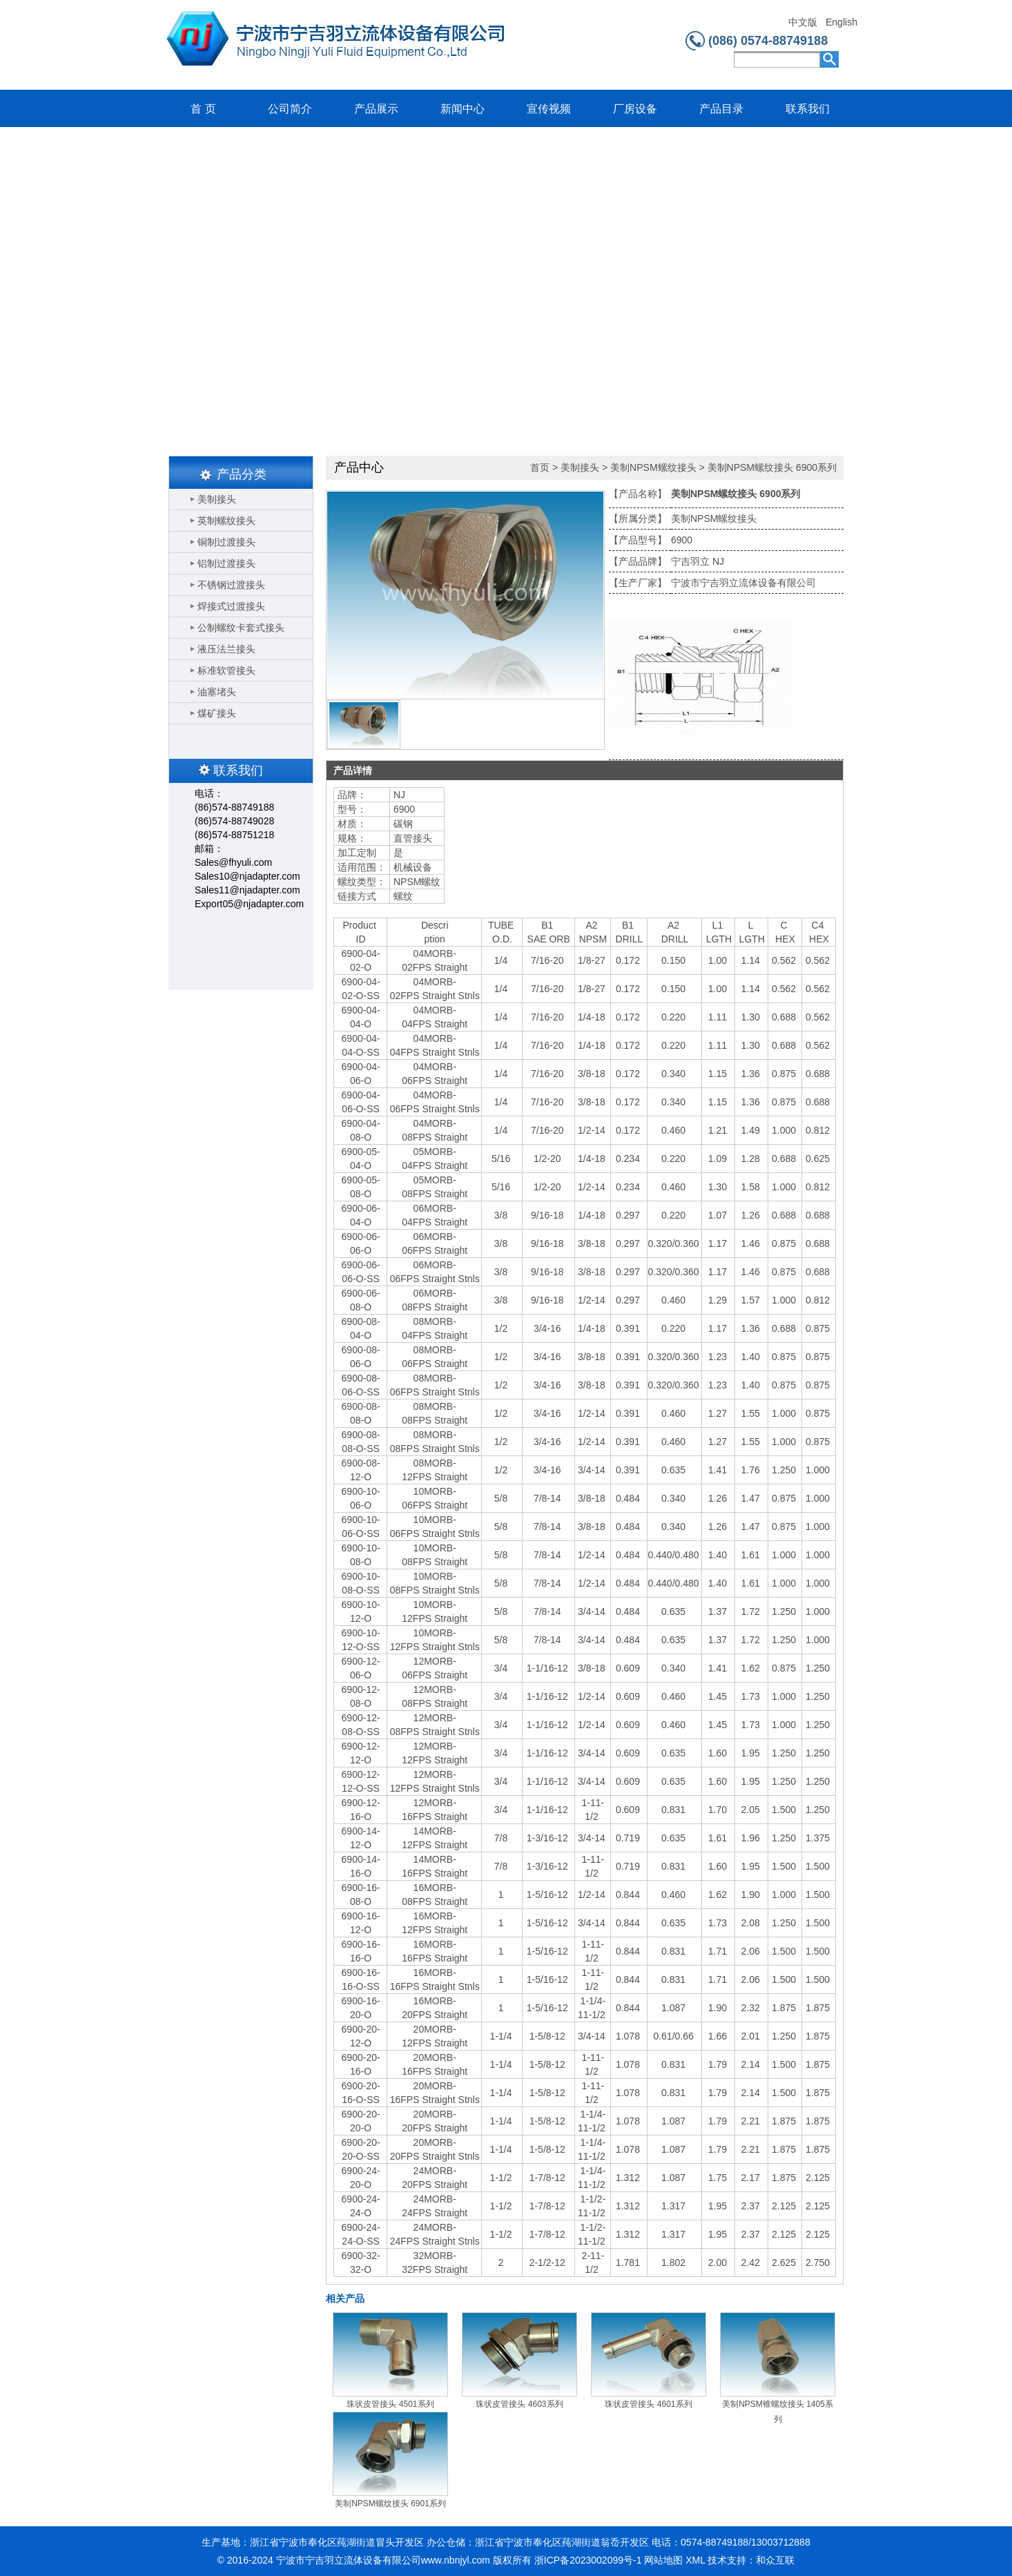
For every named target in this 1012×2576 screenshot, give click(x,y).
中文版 (802, 22)
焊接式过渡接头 (231, 606)
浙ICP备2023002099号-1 (588, 2560)
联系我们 (808, 109)
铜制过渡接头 (226, 542)
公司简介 (290, 109)
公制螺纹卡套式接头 (240, 627)
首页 (539, 467)
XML (695, 2560)
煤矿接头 (216, 713)
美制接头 (216, 499)
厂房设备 (635, 109)
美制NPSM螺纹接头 (653, 467)
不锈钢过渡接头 (231, 584)
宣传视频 (549, 109)
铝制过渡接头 (226, 563)
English (841, 22)
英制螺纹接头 (226, 520)
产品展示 (376, 109)
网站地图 (663, 2560)
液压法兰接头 (226, 649)
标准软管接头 (226, 670)
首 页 (203, 109)
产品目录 (721, 109)
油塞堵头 (216, 691)
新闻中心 (462, 109)
